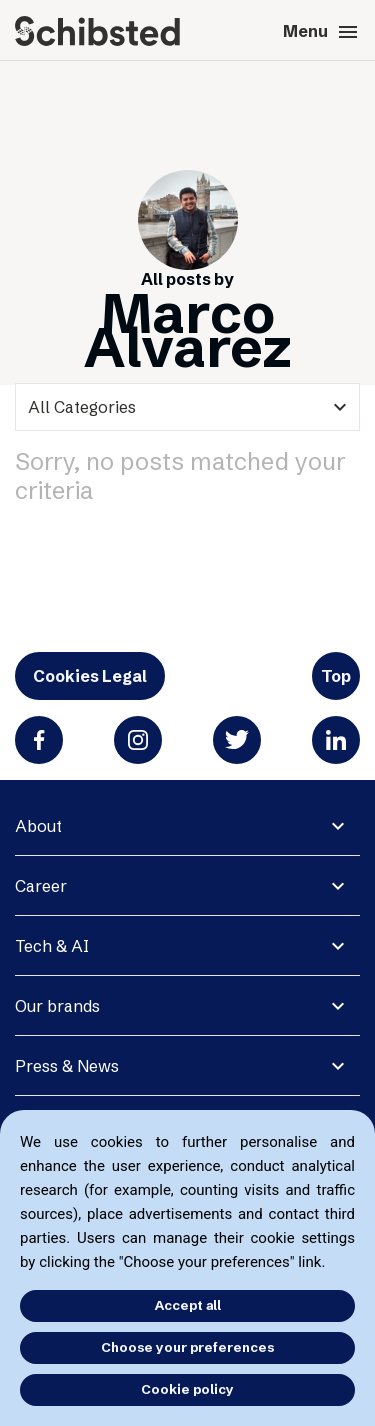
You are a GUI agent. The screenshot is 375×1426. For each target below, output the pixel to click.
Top (336, 676)
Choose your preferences (187, 1347)
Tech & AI (52, 946)
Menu (321, 32)
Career (41, 886)
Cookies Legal (90, 676)
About (38, 826)
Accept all (188, 1305)
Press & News (67, 1066)
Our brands (57, 1006)
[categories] (187, 407)
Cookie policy (187, 1389)
